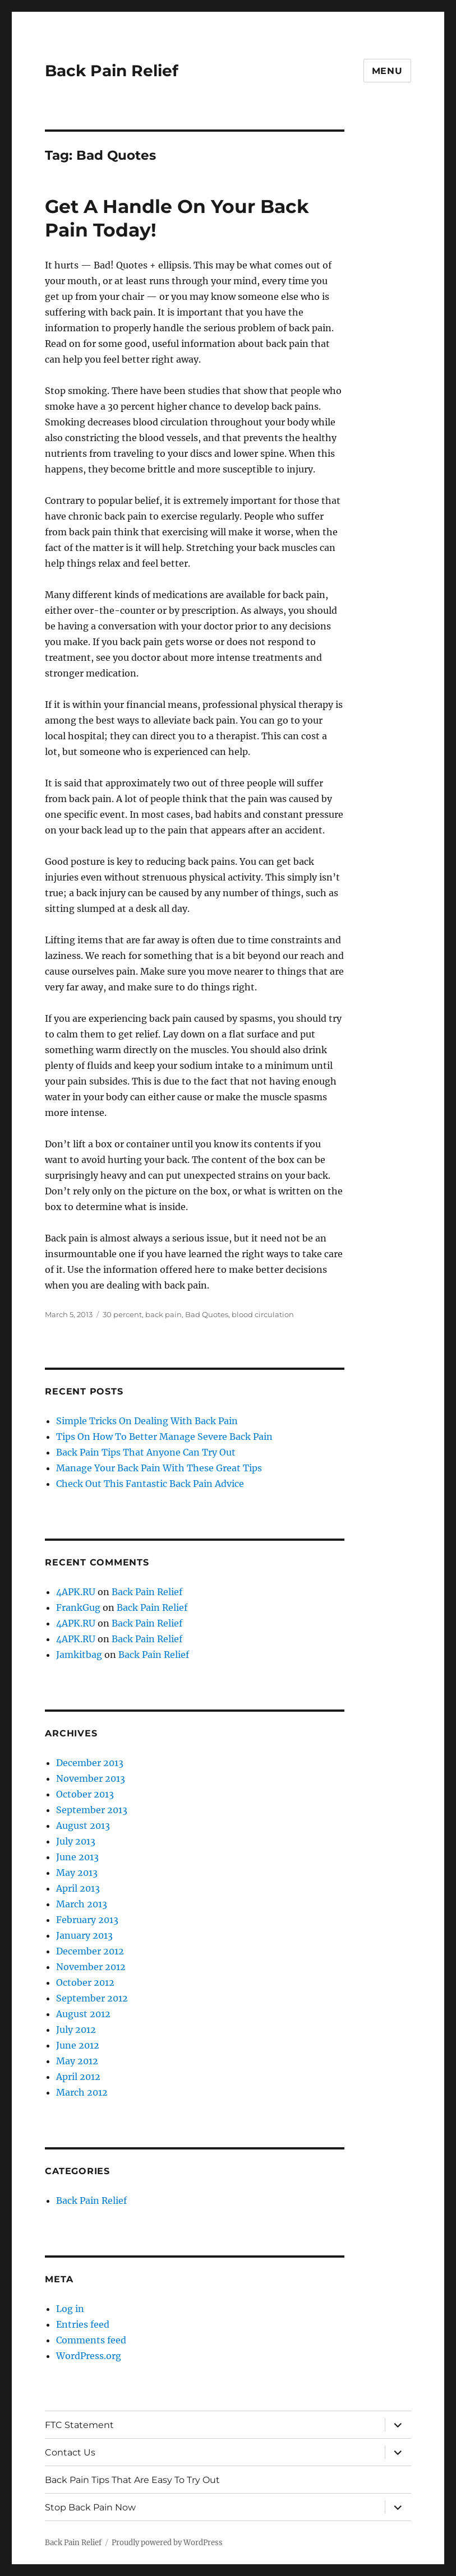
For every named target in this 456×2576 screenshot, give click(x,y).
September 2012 (92, 1998)
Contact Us (70, 2452)
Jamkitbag (79, 1654)
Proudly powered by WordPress (167, 2542)
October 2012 (85, 1982)
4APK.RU (75, 1591)
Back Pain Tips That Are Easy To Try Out (132, 2480)
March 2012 (82, 2092)
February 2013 (87, 1919)
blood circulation (263, 1314)
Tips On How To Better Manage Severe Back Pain (164, 1436)
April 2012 (78, 2076)
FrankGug (78, 1607)
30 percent (122, 1314)
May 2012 (77, 2061)
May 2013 (77, 1872)
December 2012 (90, 1951)
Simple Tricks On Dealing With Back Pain (147, 1420)
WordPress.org (88, 2355)
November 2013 (90, 1778)
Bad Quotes (206, 1314)
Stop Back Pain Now (90, 2507)
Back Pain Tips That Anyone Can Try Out (146, 1452)
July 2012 (76, 2029)
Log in (70, 2308)
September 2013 (91, 1809)
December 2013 (89, 1762)
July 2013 (75, 1841)
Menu (387, 71)
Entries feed (82, 2324)
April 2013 (78, 1888)
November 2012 (91, 1966)
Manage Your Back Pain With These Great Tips (159, 1468)
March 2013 (81, 1904)
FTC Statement (79, 2425)
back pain (163, 1314)
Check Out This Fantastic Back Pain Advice (150, 1483)
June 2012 (77, 2045)
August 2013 (83, 1825)
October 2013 (85, 1794)
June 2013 (77, 1856)
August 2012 (83, 2013)
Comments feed (91, 2340)
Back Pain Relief (111, 70)
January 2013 (84, 1935)
